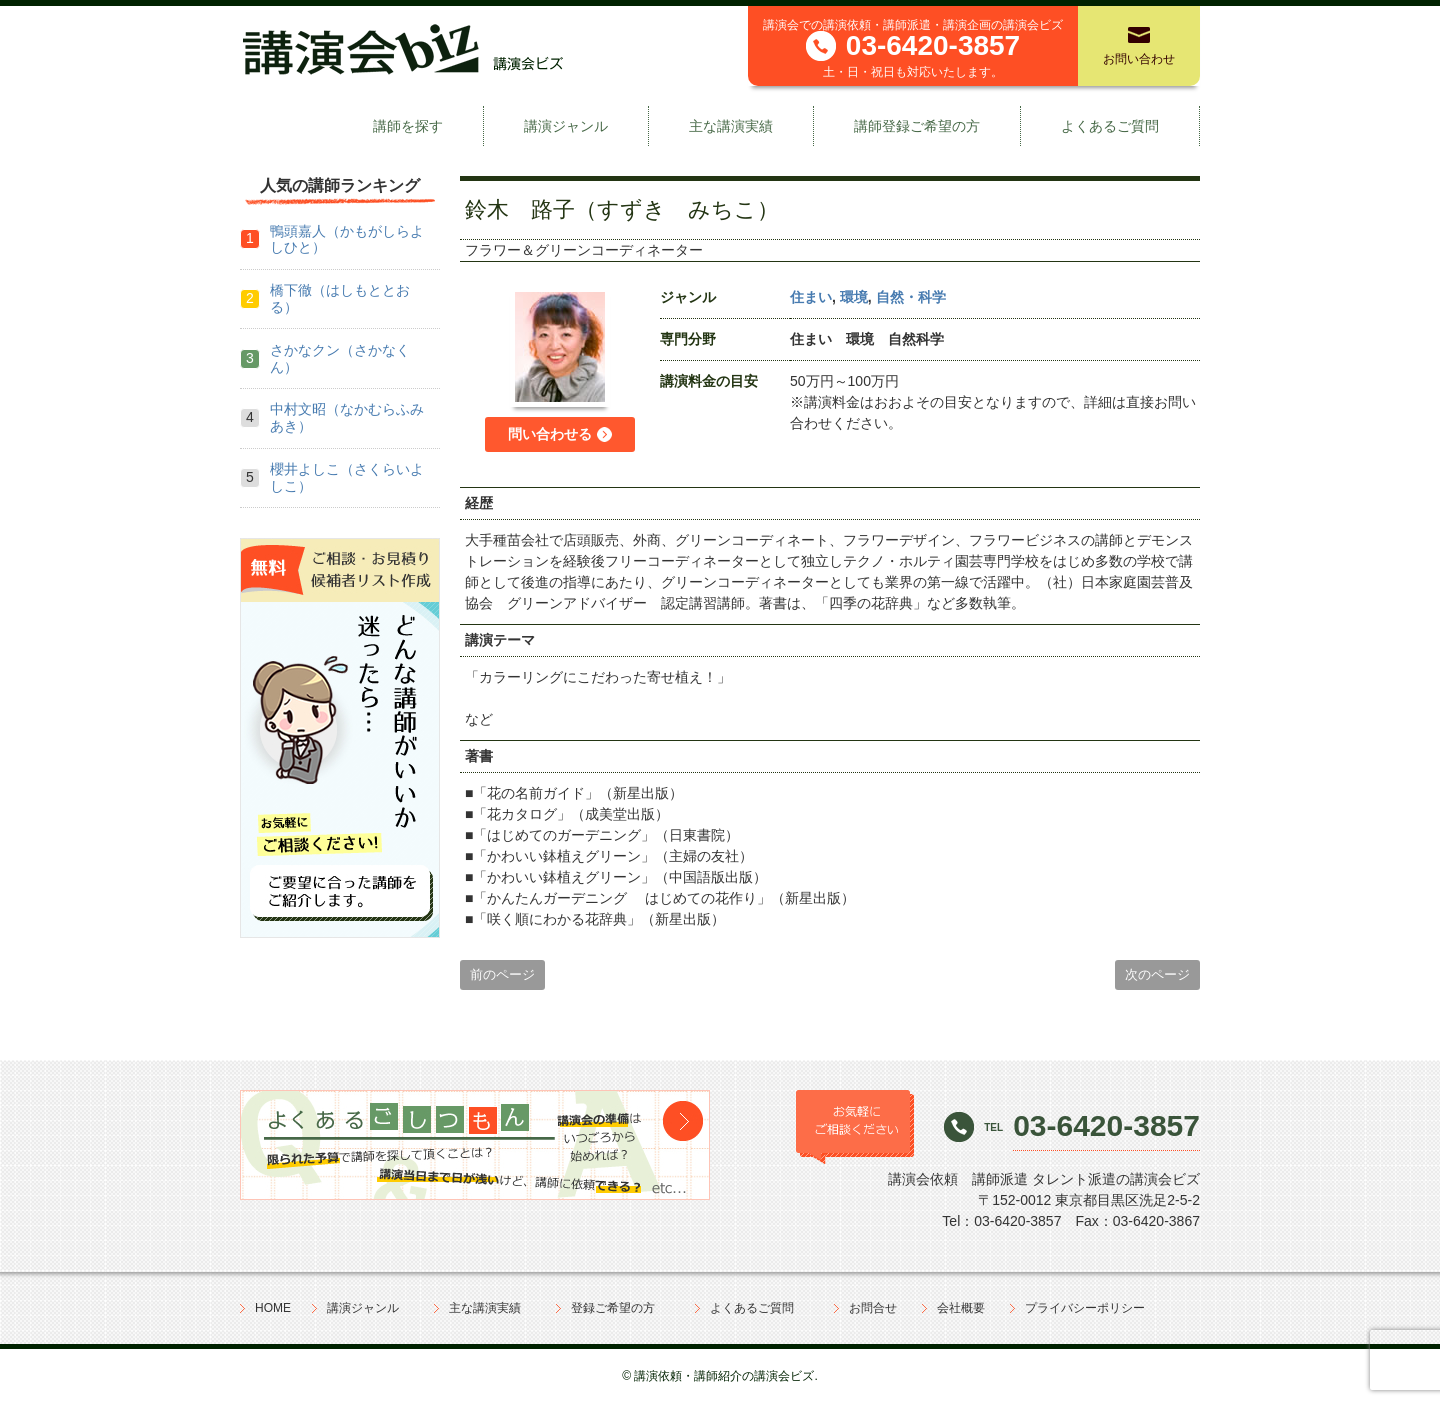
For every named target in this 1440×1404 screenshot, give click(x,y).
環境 (854, 297)
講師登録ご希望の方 (917, 126)
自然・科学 (911, 297)
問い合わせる (550, 434)
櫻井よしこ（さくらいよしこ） (347, 477)
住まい (811, 297)
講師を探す (408, 126)
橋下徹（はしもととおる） (340, 298)
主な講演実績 (731, 126)
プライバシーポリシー (1085, 1308)
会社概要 (961, 1308)
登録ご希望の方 (613, 1308)
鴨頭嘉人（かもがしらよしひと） (347, 239)
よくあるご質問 (1110, 126)
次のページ (1157, 974)
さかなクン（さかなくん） (340, 358)
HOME (273, 1308)
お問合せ (873, 1308)
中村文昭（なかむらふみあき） (347, 417)
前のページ (502, 974)
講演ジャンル (566, 126)
